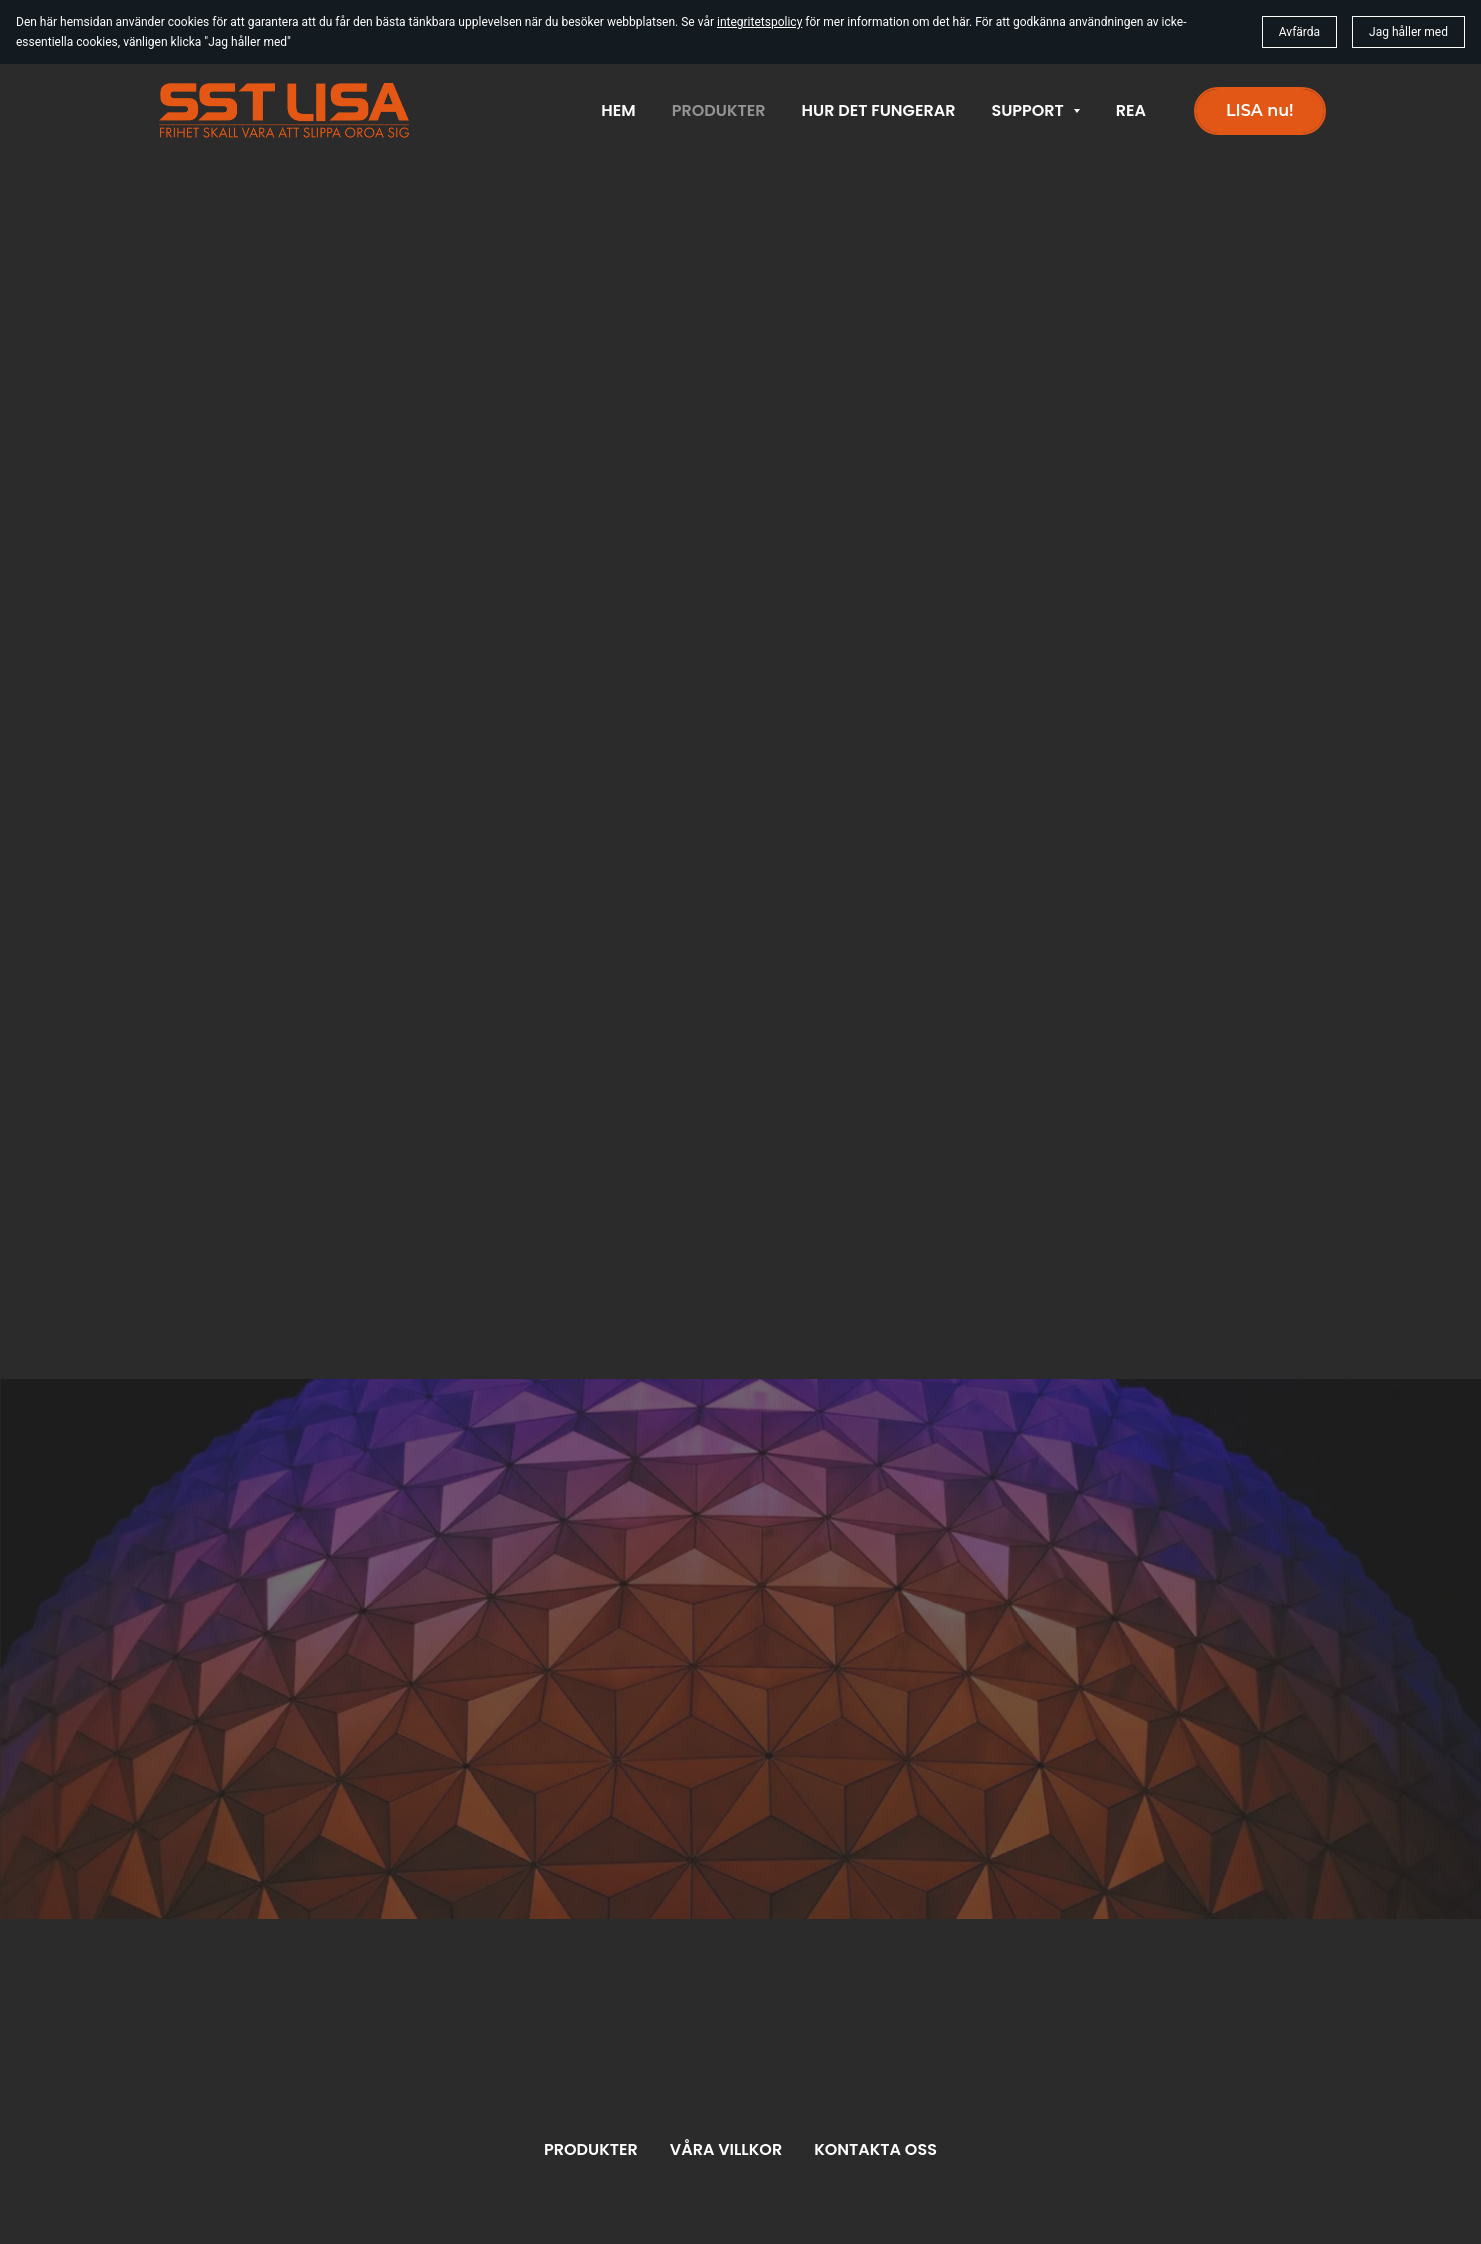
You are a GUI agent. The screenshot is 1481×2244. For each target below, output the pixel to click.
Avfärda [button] (1299, 32)
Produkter (591, 2149)
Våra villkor (726, 2149)
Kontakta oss (875, 2149)
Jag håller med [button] (1408, 32)
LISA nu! (1259, 110)
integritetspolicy (759, 22)
